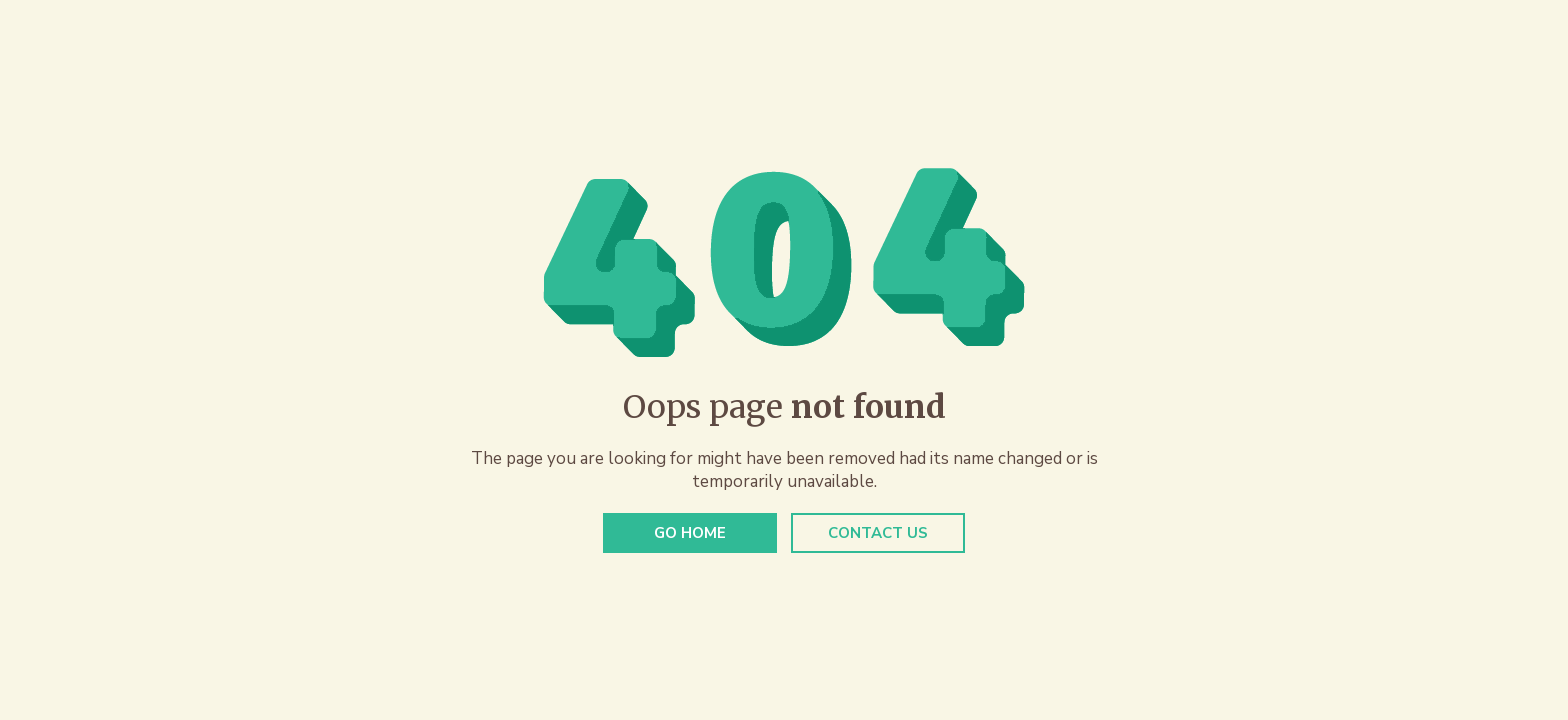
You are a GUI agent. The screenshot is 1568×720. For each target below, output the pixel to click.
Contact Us (878, 533)
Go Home (690, 533)
